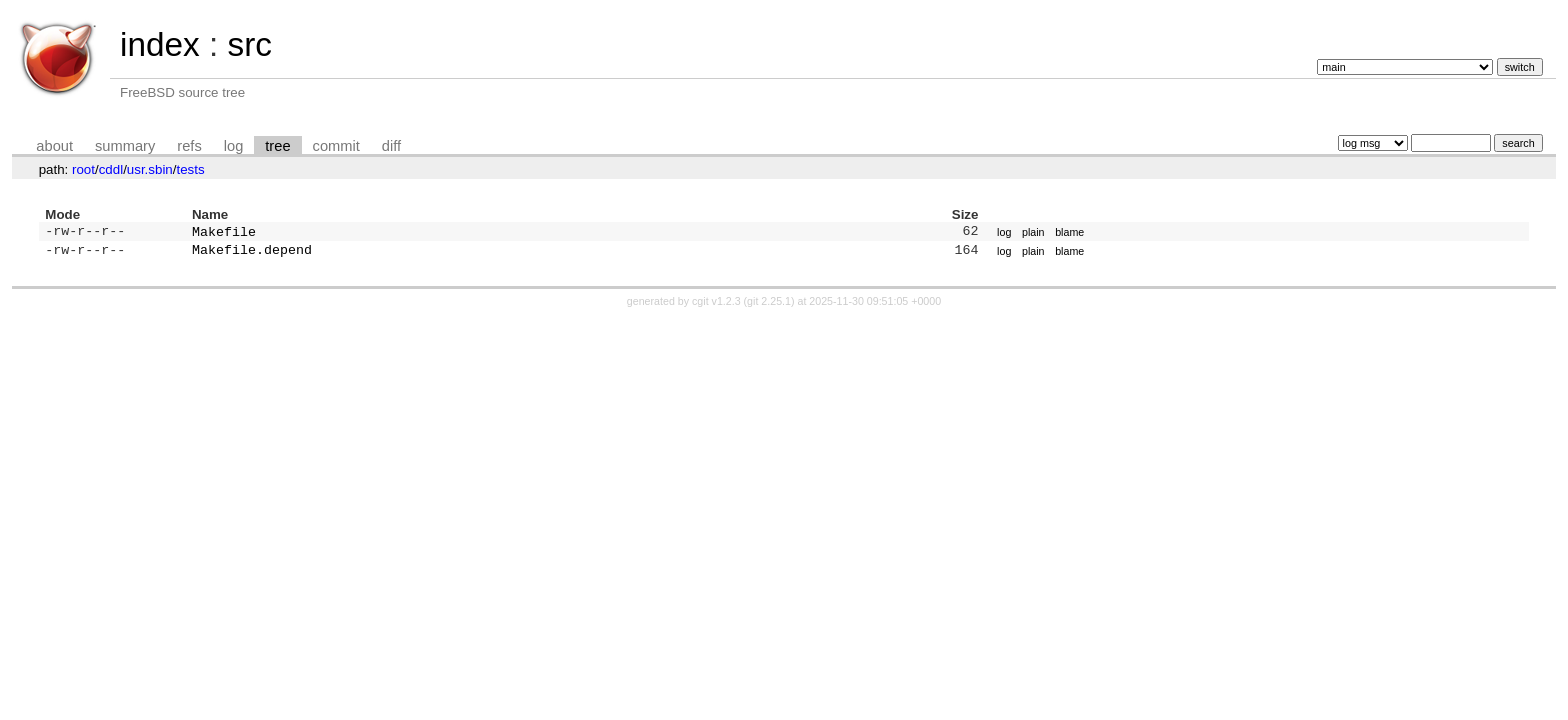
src (249, 44)
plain (1033, 233)
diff (391, 146)
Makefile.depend (252, 253)
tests (190, 169)
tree (277, 146)
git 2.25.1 (769, 305)
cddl (111, 169)
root (83, 169)
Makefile (224, 233)
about (54, 146)
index (160, 44)
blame (1069, 233)
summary (125, 146)
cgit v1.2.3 (716, 305)
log (234, 146)
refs (189, 146)
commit (336, 146)
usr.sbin (150, 169)
